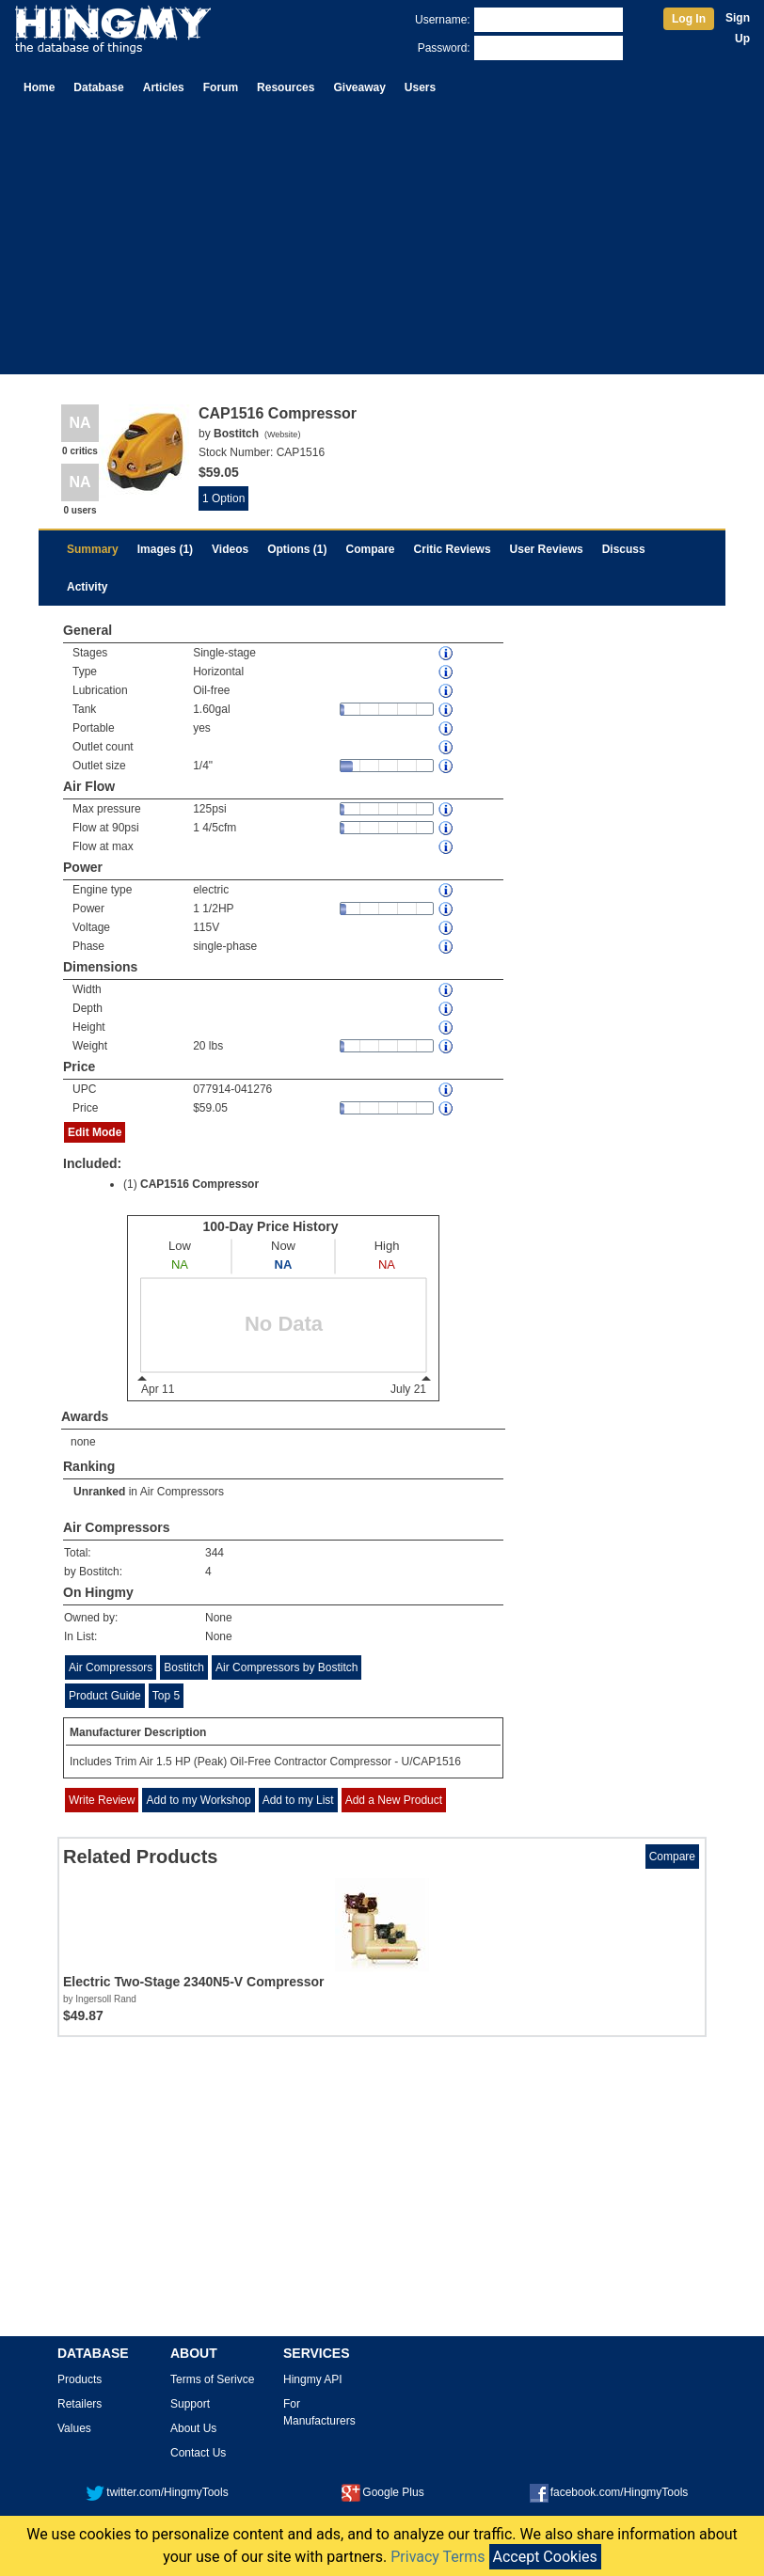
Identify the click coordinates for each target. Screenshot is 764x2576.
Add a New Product (393, 1800)
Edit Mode (94, 1132)
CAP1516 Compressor (199, 1184)
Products (79, 2379)
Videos (230, 549)
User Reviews (546, 549)
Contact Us (198, 2452)
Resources (285, 87)
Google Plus (382, 2492)
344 (214, 1552)
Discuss (623, 549)
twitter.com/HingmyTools (157, 2492)
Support (190, 2403)
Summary (93, 549)
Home (39, 87)
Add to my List (298, 1800)
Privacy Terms (437, 2557)
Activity (87, 586)
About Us (193, 2428)
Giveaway (359, 87)
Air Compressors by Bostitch (286, 1667)
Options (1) (296, 549)
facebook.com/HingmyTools (609, 2492)
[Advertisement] (382, 242)
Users (420, 87)
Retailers (79, 2403)
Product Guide (105, 1695)
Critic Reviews (452, 549)
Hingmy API (312, 2379)
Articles (163, 87)
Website (282, 434)
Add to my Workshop (198, 1800)
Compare (370, 549)
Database (98, 87)
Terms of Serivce (212, 2379)
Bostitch (184, 1667)
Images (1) (165, 549)
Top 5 (166, 1695)
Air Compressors (182, 1491)
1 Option (223, 498)
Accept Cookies (545, 2557)
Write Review (102, 1800)
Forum (220, 87)
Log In (689, 18)
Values (74, 2428)
